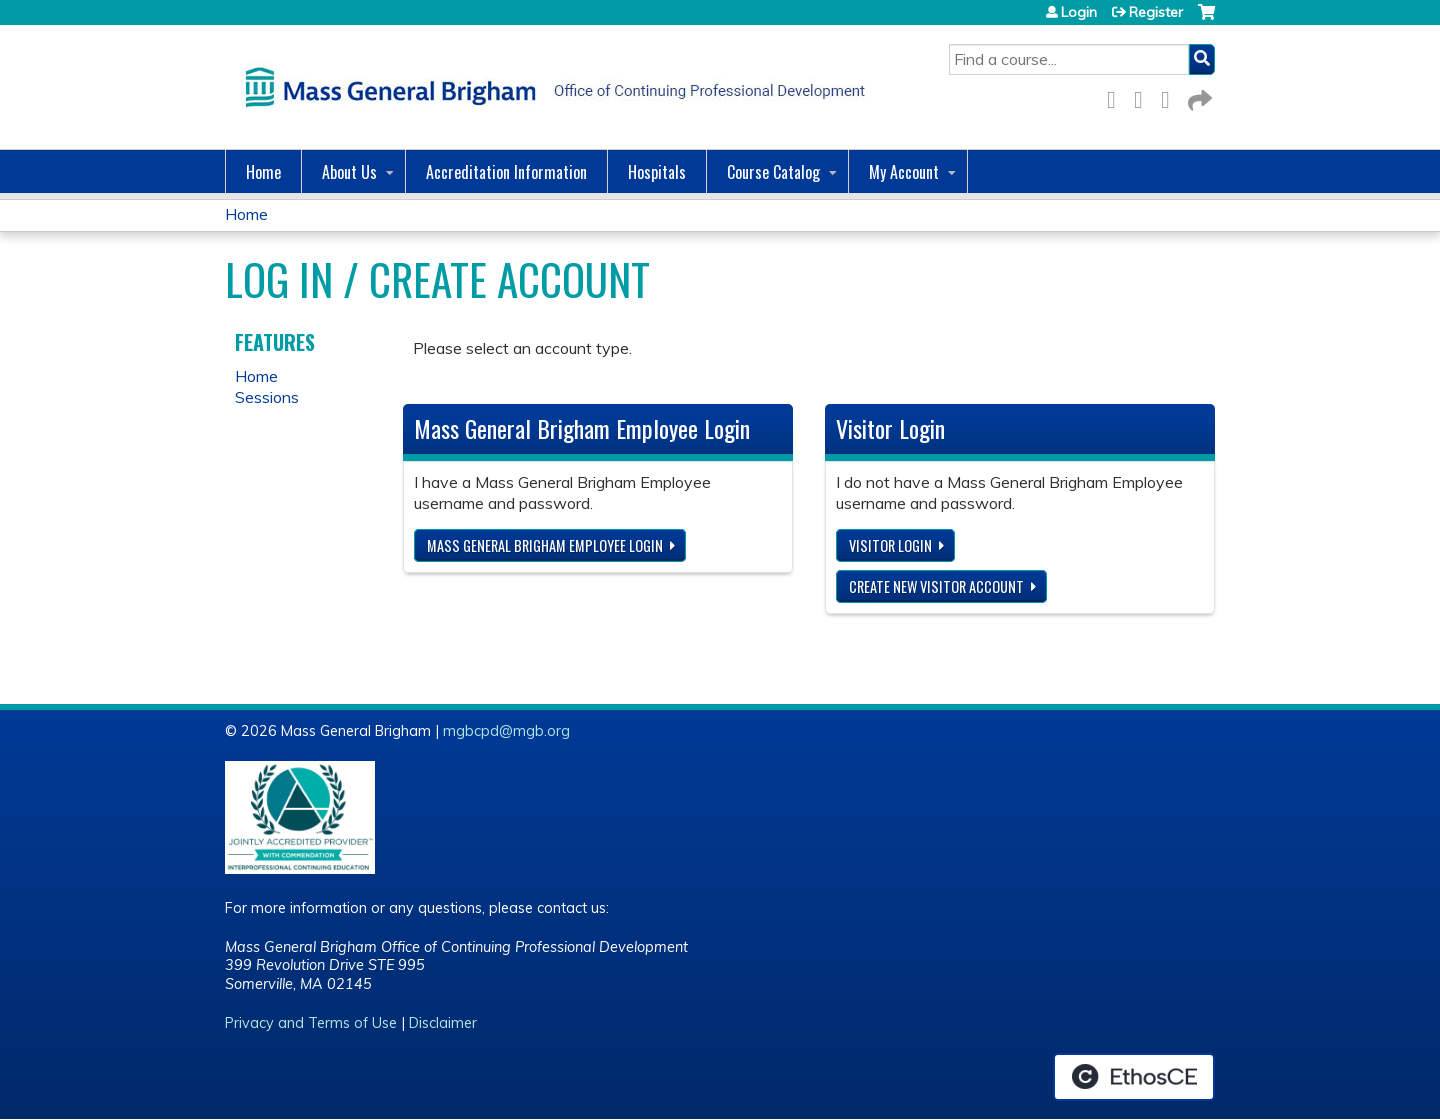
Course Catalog (773, 172)
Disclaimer (443, 1023)
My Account (904, 172)
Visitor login (890, 545)
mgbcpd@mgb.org (506, 731)
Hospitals (657, 172)
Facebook (1117, 96)
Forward (1198, 96)
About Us (349, 172)
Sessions (267, 397)
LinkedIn (1171, 96)
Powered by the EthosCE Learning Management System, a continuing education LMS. (1134, 1077)
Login (1079, 12)
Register (1156, 12)
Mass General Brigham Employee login (545, 545)
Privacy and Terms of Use (311, 1023)
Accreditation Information (506, 172)
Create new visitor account (936, 586)
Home (263, 172)
